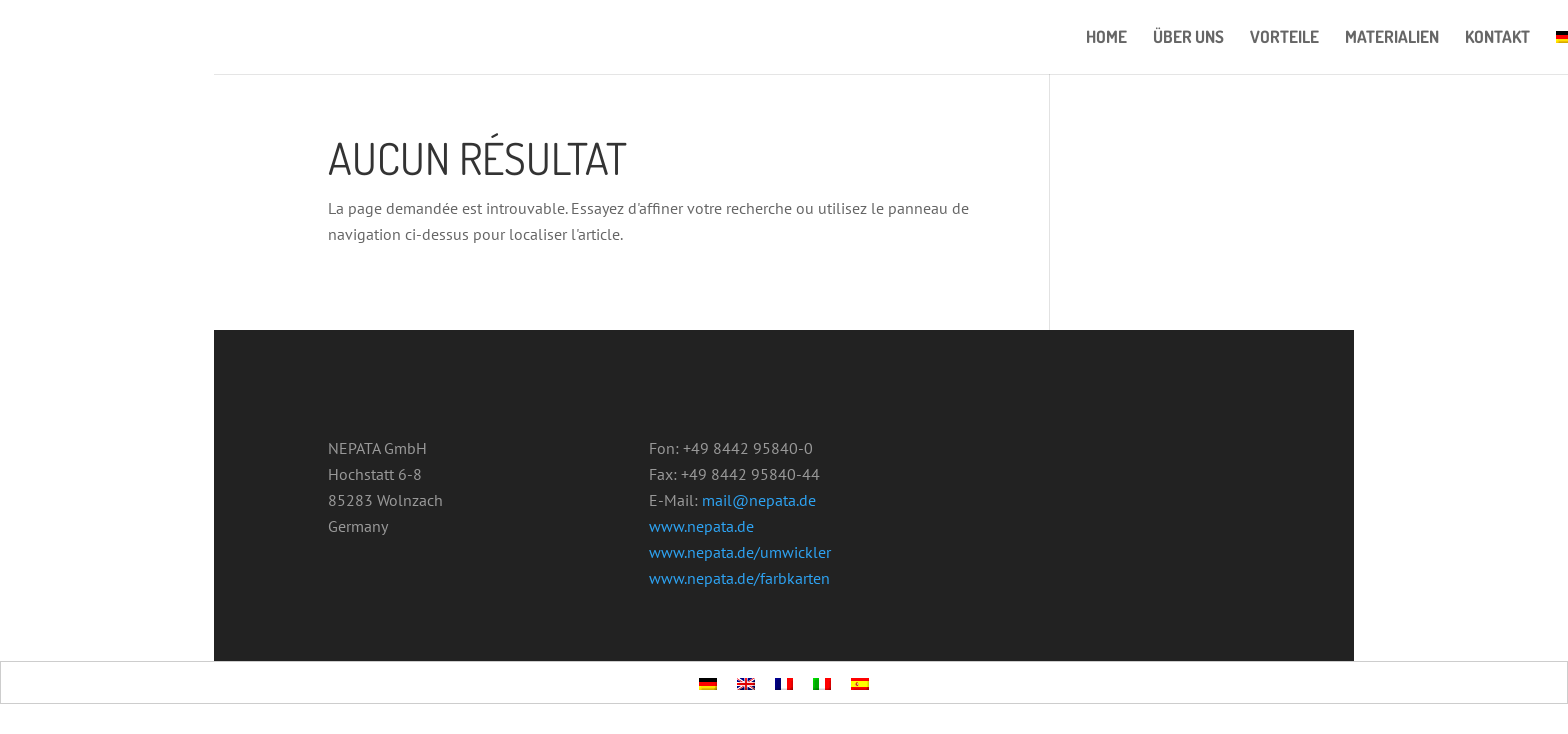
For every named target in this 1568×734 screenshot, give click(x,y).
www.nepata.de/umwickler (740, 552)
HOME (1106, 38)
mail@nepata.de (759, 500)
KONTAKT (1497, 38)
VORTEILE (1284, 38)
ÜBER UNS (1188, 38)
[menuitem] (708, 683)
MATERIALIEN (1392, 38)
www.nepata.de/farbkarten (739, 578)
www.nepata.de (701, 526)
